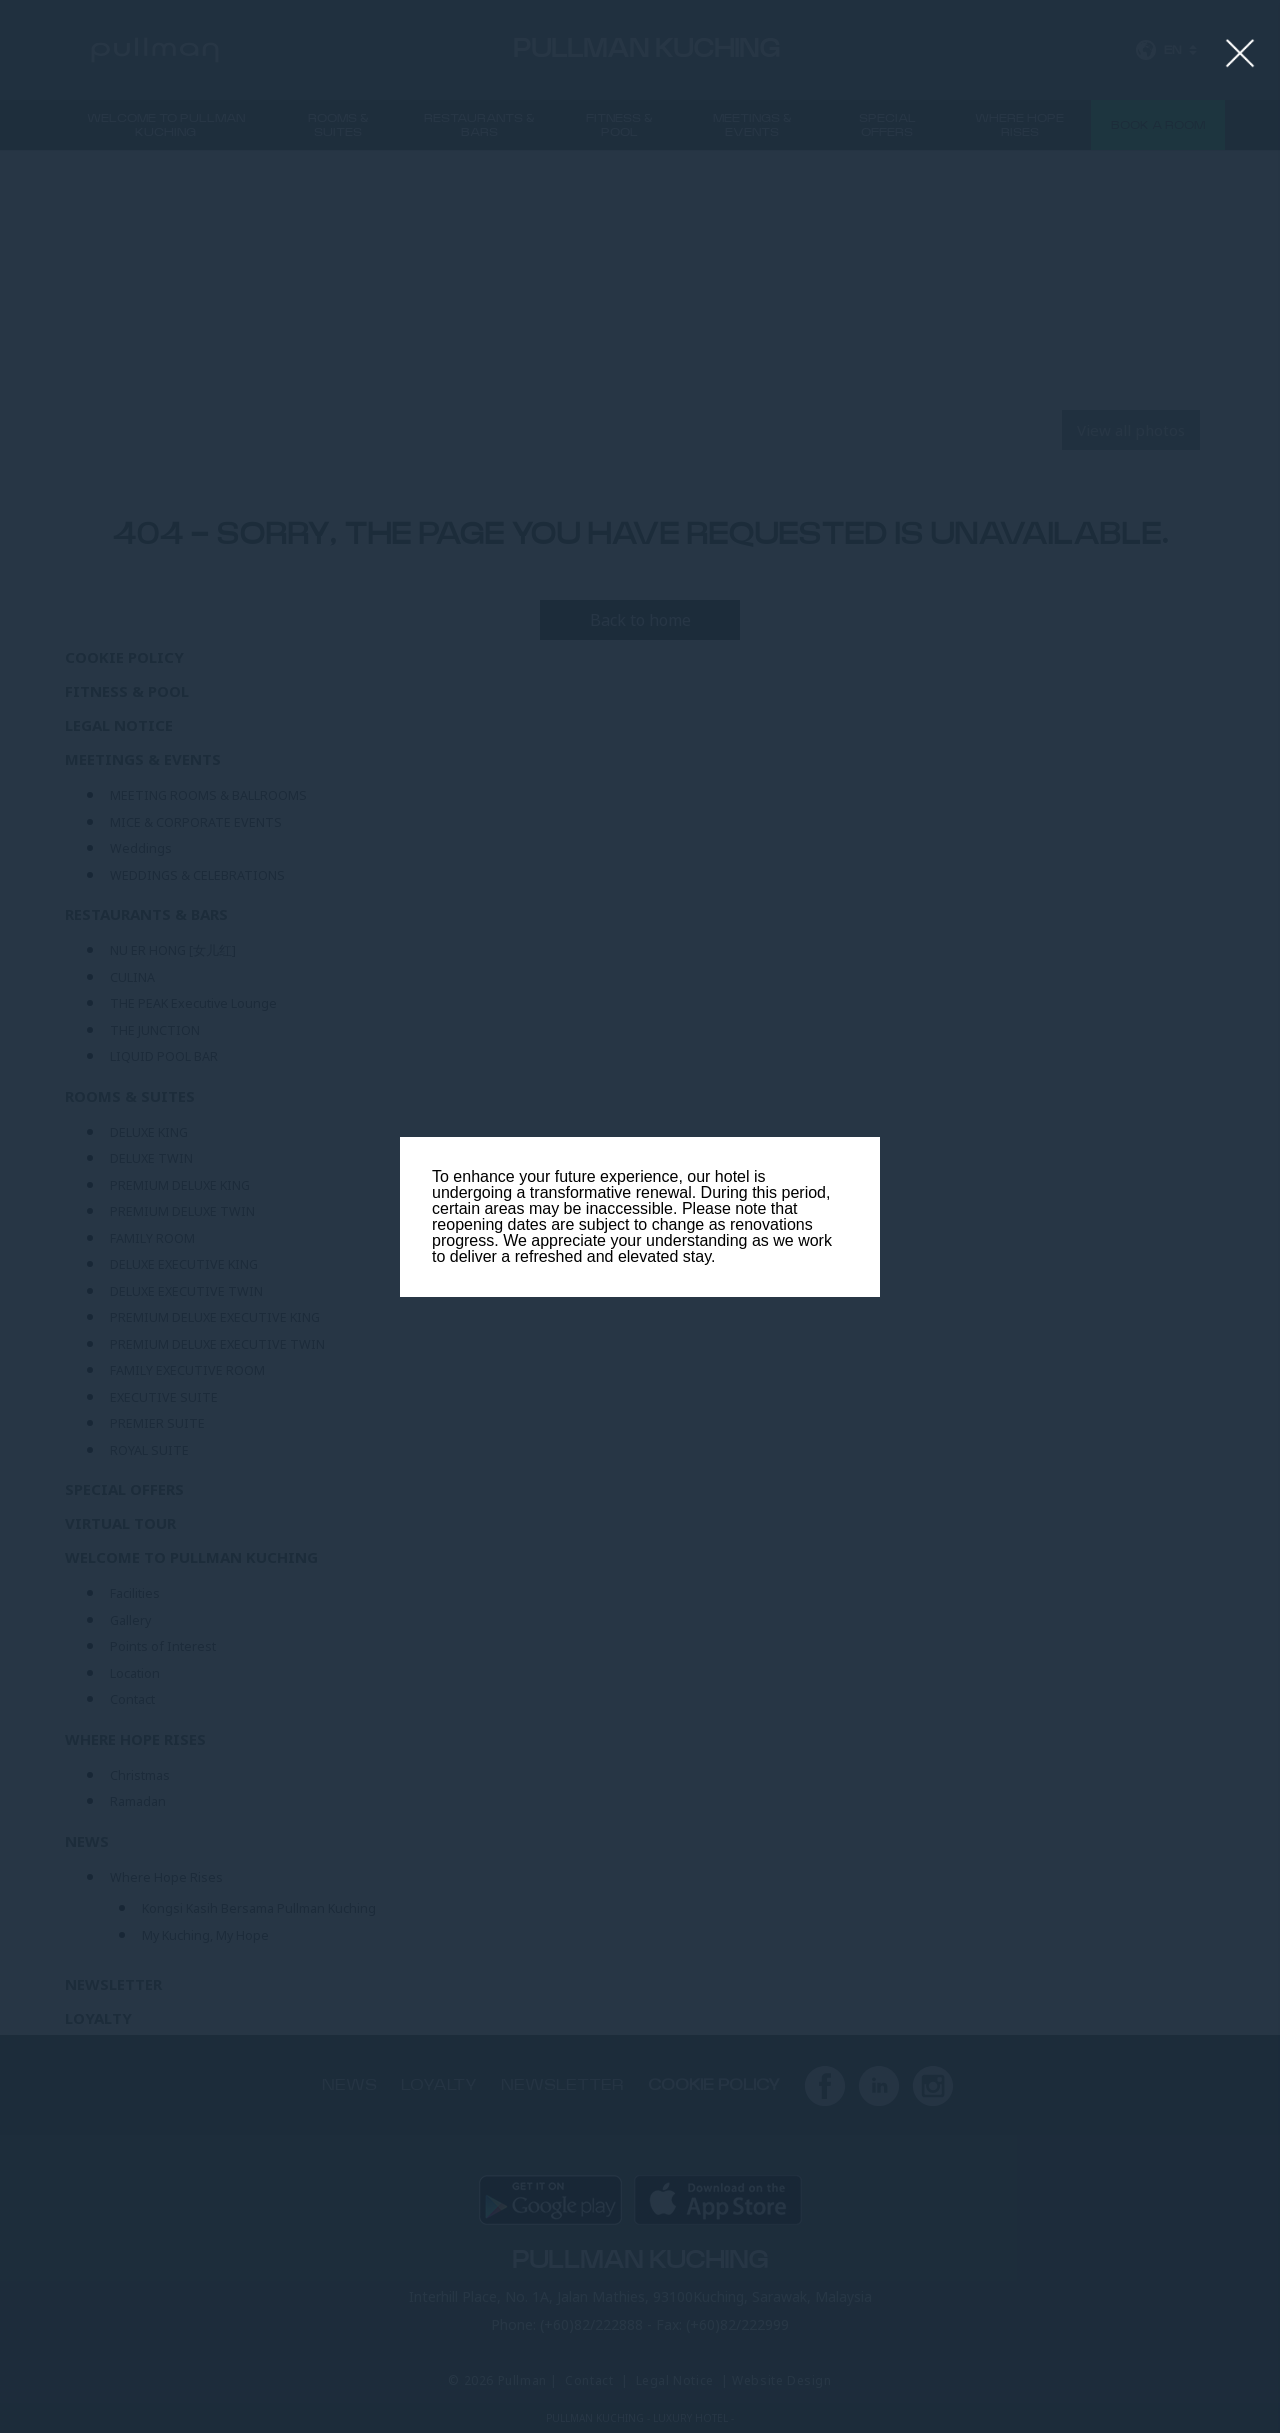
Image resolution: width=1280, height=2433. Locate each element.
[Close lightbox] (1240, 54)
